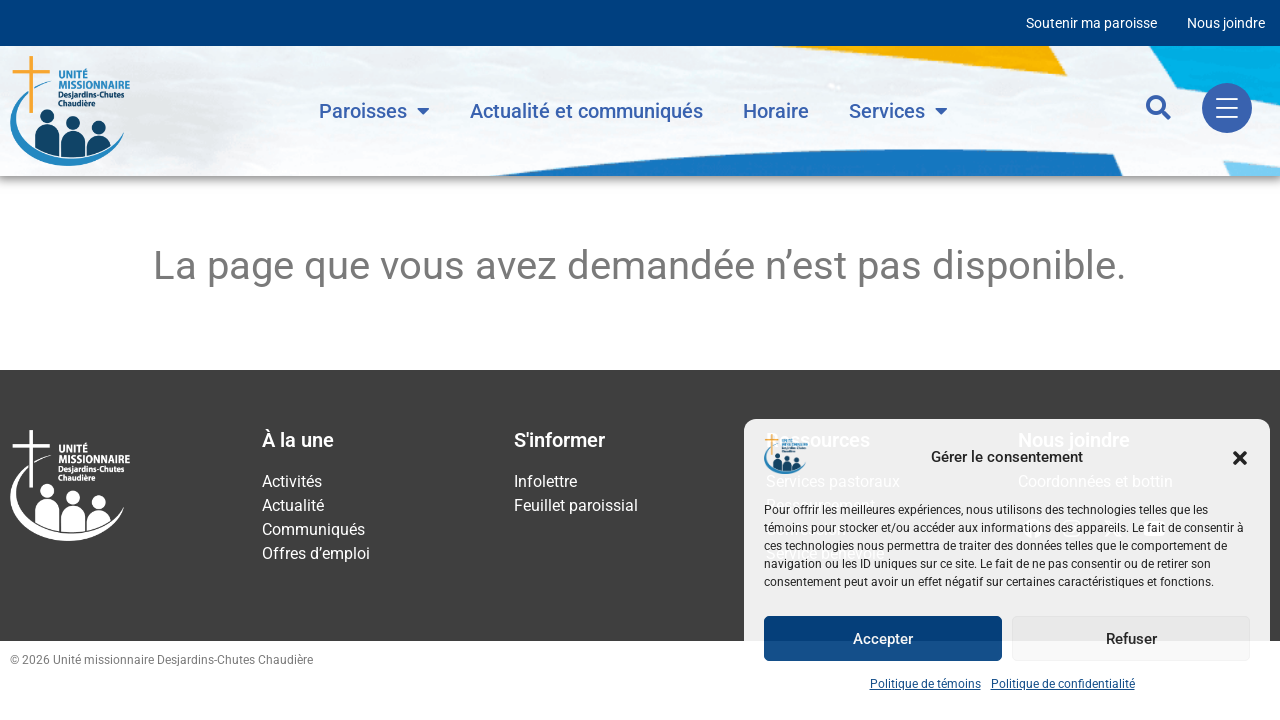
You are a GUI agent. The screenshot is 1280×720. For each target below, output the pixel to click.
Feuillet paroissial (576, 505)
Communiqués (313, 529)
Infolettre (545, 481)
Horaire (776, 111)
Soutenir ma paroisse (1091, 23)
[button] (1240, 458)
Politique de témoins (925, 684)
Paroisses (374, 111)
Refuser (1131, 639)
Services (898, 111)
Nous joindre (1226, 23)
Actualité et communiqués (586, 111)
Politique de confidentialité (1063, 684)
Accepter (883, 639)
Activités (292, 481)
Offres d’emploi (316, 553)
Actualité (293, 505)
